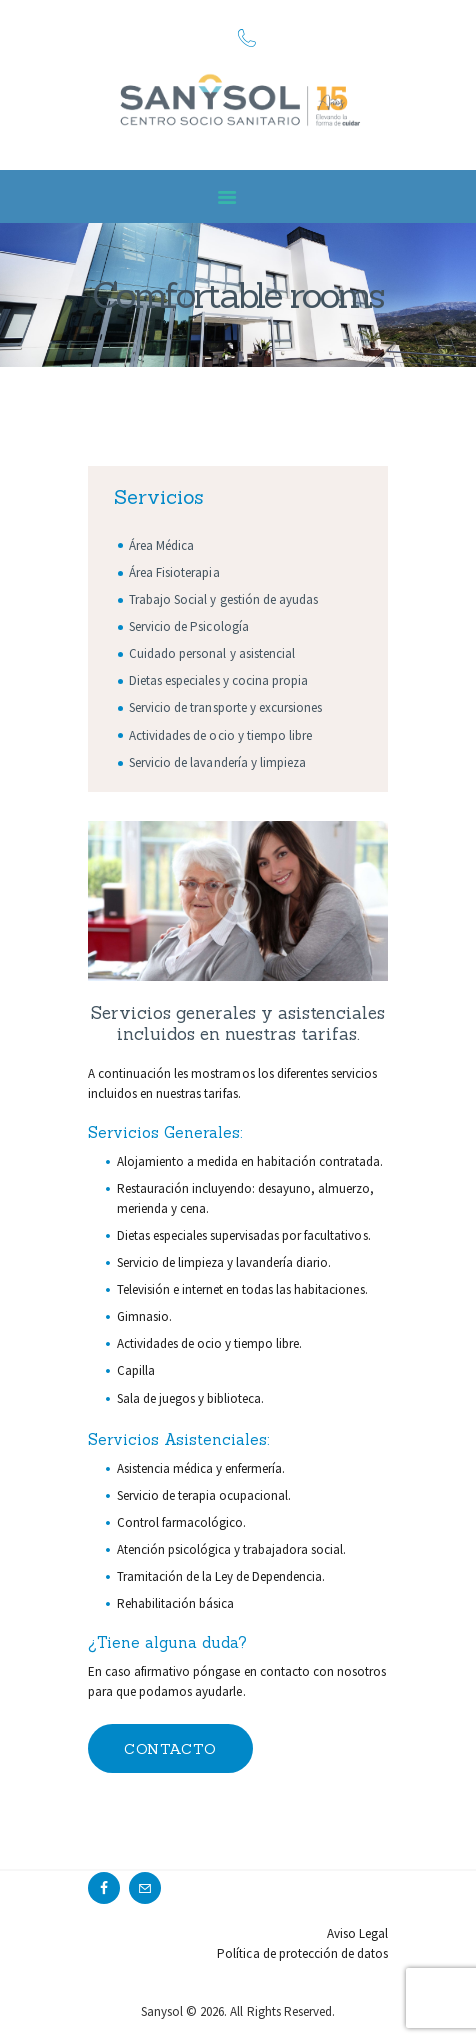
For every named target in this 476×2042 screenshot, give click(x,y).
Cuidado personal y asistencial (212, 653)
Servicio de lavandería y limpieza (217, 762)
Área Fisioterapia (174, 572)
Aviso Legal (357, 1933)
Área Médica (161, 545)
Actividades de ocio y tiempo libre (220, 735)
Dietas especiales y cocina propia (218, 680)
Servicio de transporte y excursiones (225, 707)
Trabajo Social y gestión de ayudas (223, 599)
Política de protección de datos (302, 1953)
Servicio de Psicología (188, 626)
